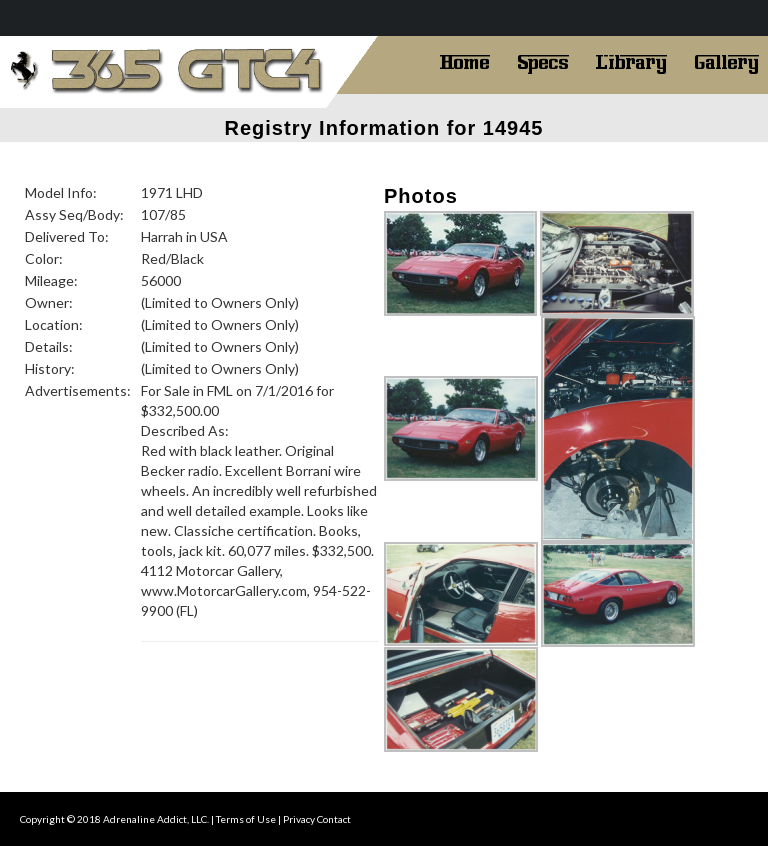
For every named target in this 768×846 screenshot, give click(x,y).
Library (631, 60)
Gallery (726, 60)
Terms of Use (246, 819)
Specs (543, 60)
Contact (334, 819)
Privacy (299, 819)
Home (464, 60)
